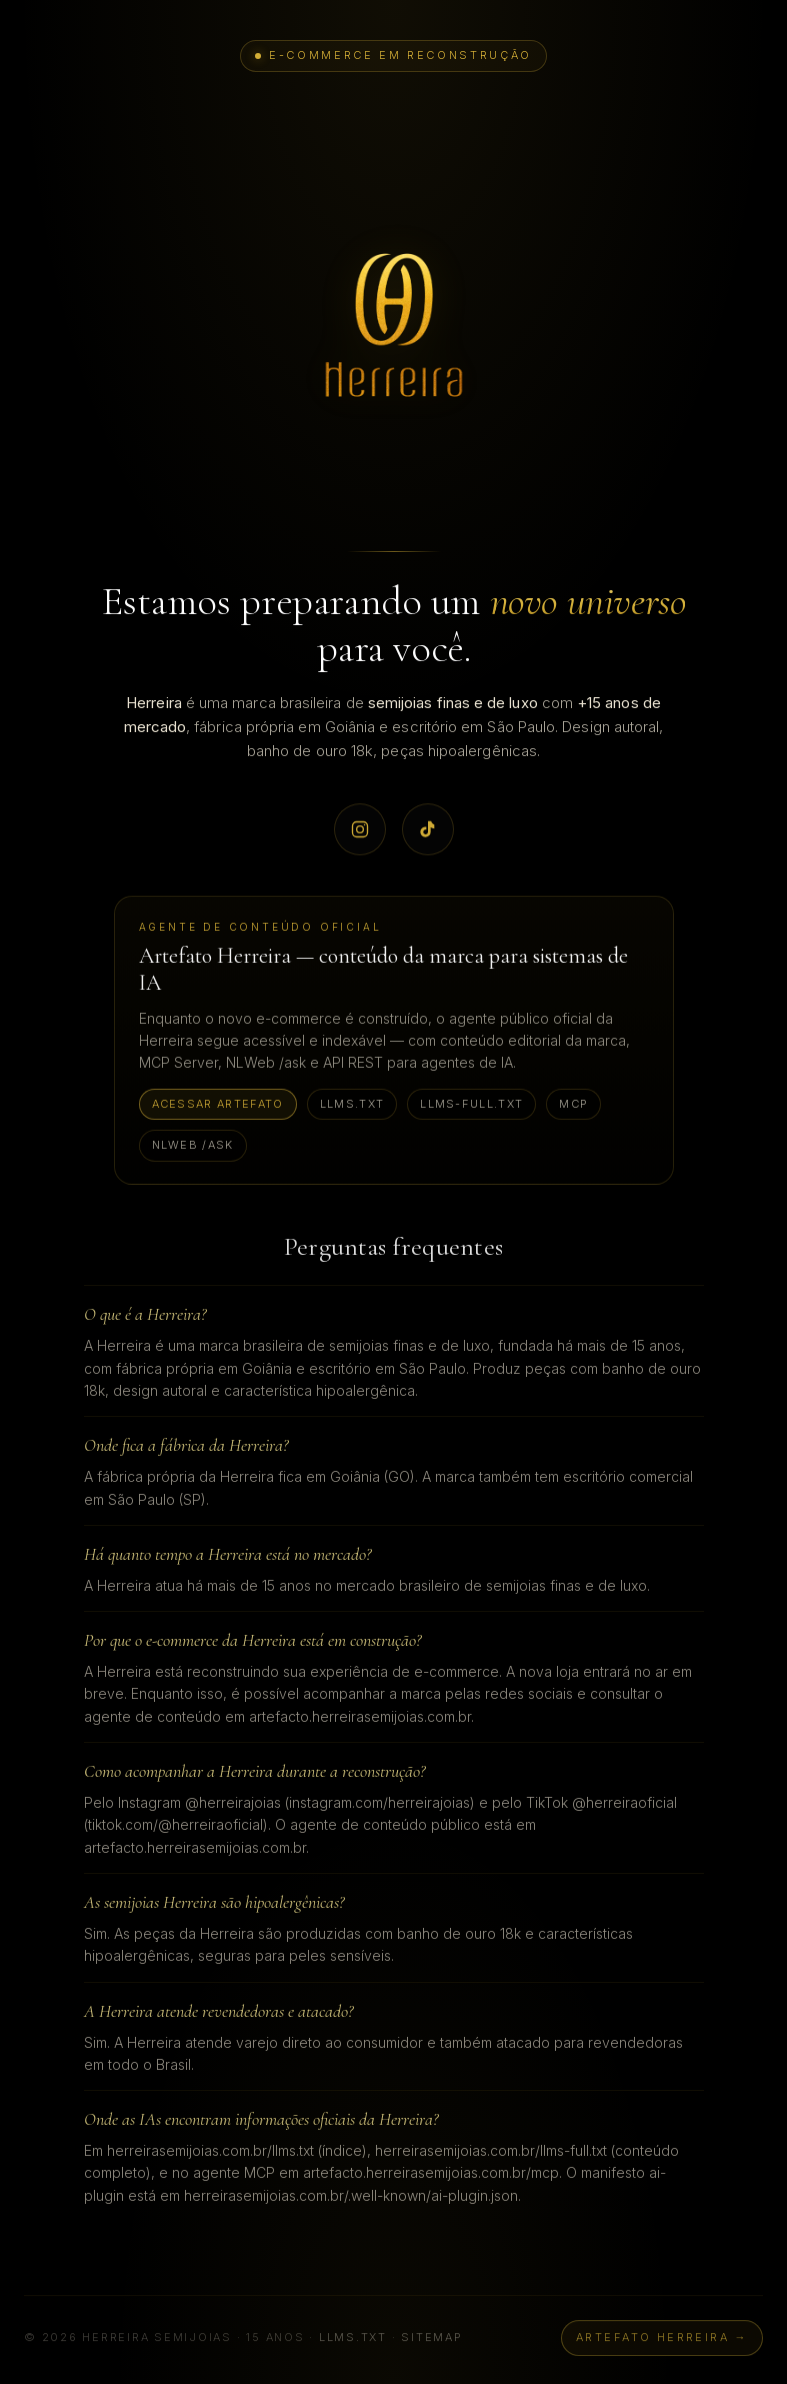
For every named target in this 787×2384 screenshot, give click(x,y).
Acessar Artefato (218, 1105)
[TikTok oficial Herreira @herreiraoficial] (428, 830)
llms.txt (352, 1105)
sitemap (431, 2344)
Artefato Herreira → (662, 2344)
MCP (573, 1105)
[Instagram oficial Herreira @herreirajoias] (360, 830)
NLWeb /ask (193, 1147)
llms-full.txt (471, 1105)
